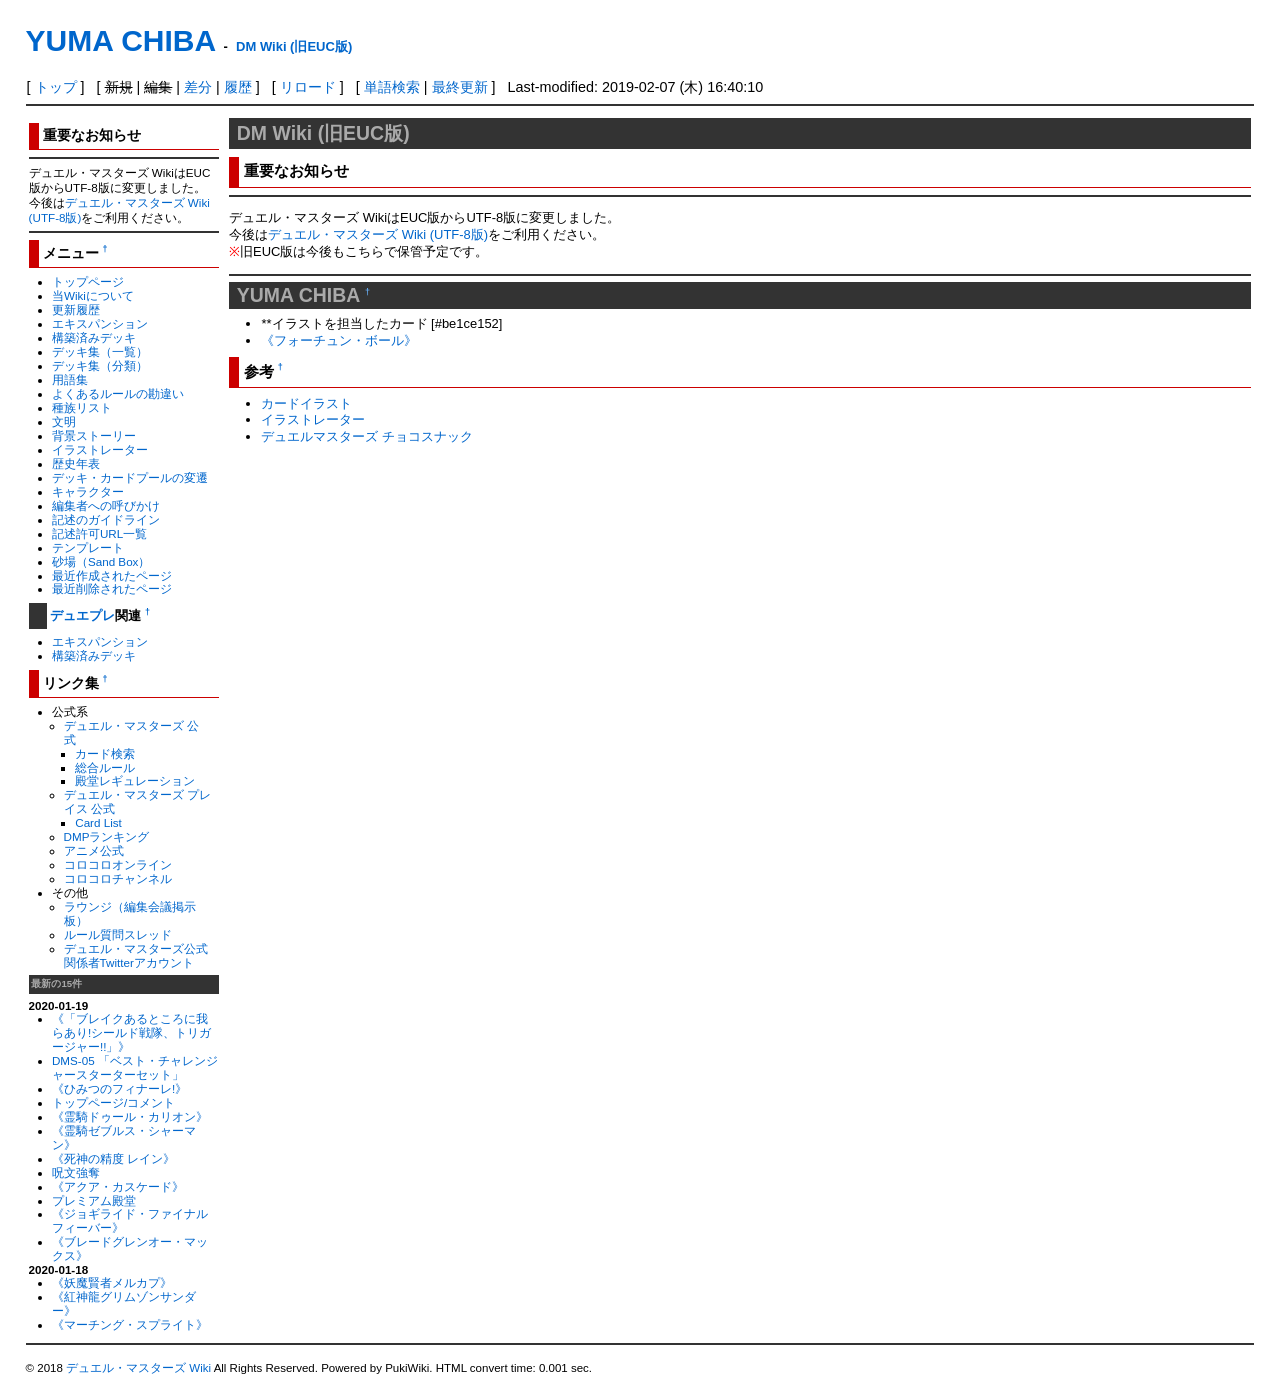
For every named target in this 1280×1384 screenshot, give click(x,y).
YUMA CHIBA (120, 40)
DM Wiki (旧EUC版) (294, 46)
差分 (198, 87)
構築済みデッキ (94, 337)
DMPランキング (107, 836)
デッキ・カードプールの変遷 (130, 477)
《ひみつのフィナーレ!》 (119, 1088)
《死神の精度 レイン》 (113, 1158)
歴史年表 (76, 463)
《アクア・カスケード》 (118, 1186)
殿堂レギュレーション (135, 780)
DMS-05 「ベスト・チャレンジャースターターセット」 (135, 1067)
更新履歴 (76, 309)
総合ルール (105, 767)
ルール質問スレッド (118, 934)
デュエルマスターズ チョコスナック (367, 436)
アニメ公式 (94, 850)
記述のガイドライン (106, 519)
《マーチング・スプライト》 (130, 1324)
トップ (56, 87)
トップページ (88, 281)
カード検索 (105, 753)
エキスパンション (100, 323)
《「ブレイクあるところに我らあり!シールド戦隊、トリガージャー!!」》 (131, 1032)
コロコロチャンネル (118, 878)
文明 (64, 421)
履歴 (238, 87)
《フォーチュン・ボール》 (339, 340)
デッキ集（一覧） (100, 351)
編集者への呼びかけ (106, 505)
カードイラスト (306, 403)
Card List (98, 822)
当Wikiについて (93, 295)
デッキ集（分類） (100, 365)
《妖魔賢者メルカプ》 (112, 1282)
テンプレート (88, 547)
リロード (308, 87)
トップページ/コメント (113, 1102)
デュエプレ (82, 615)
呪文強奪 (76, 1172)
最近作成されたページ (112, 575)
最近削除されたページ (112, 588)
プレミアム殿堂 (94, 1200)
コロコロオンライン (118, 864)
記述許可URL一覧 (99, 533)
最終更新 (460, 87)
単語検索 (392, 87)
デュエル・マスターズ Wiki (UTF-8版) (378, 234)
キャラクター (88, 491)
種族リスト (82, 407)
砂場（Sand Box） (101, 561)
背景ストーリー (94, 435)
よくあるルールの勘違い (118, 393)
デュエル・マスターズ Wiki (138, 1368)
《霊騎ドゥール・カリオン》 (130, 1116)
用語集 (70, 379)
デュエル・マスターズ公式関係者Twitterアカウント (136, 955)
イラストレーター (100, 449)
